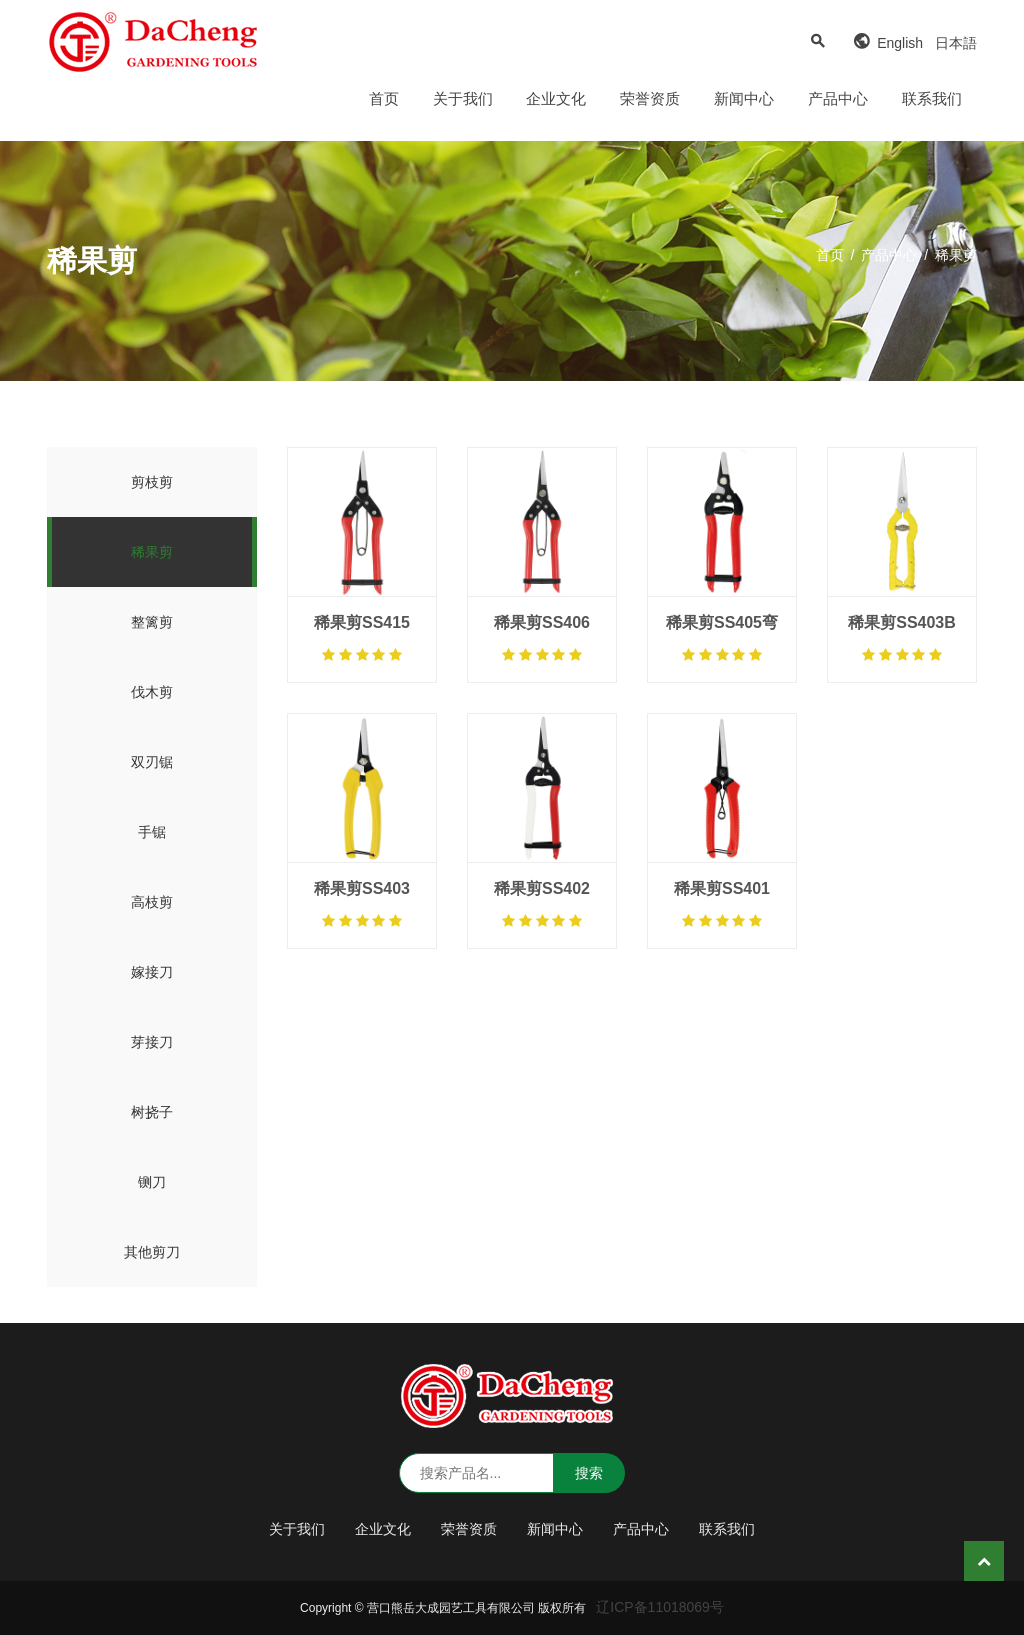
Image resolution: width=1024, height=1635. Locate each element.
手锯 (152, 832)
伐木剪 (152, 692)
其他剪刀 (152, 1252)
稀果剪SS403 (362, 888)
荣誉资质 (650, 98)
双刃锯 (152, 762)
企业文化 (556, 98)
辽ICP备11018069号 (660, 1607)
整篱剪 (152, 622)
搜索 (589, 1473)
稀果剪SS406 (542, 622)
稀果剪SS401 (722, 888)
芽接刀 (152, 1042)
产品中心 (838, 98)
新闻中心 (744, 98)
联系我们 (932, 98)
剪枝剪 (152, 482)
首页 (384, 98)
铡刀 (152, 1182)
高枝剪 (152, 902)
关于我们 (463, 98)
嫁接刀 (152, 972)
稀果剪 (152, 552)
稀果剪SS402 (542, 888)
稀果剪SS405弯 (722, 622)
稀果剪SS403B (902, 622)
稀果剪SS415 (362, 622)
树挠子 (152, 1112)
